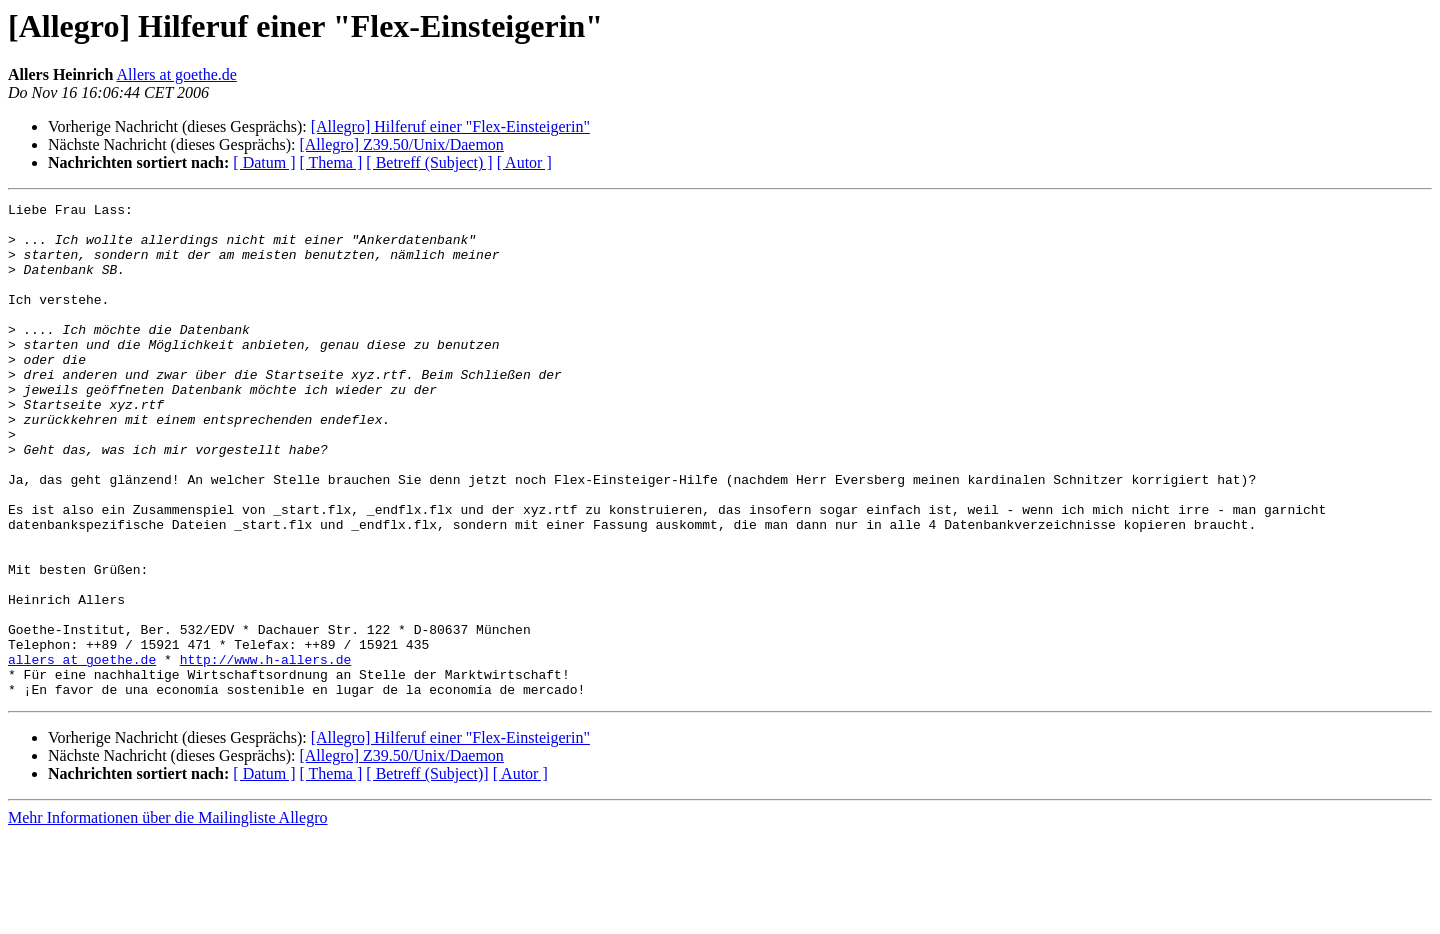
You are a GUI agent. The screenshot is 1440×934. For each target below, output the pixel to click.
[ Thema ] (331, 162)
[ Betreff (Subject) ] (429, 162)
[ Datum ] (264, 162)
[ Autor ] (524, 162)
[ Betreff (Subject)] (427, 872)
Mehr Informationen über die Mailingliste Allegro (167, 916)
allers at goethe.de (82, 752)
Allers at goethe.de (176, 74)
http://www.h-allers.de (266, 752)
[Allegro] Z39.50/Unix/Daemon (401, 144)
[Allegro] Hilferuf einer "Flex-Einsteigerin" (450, 126)
